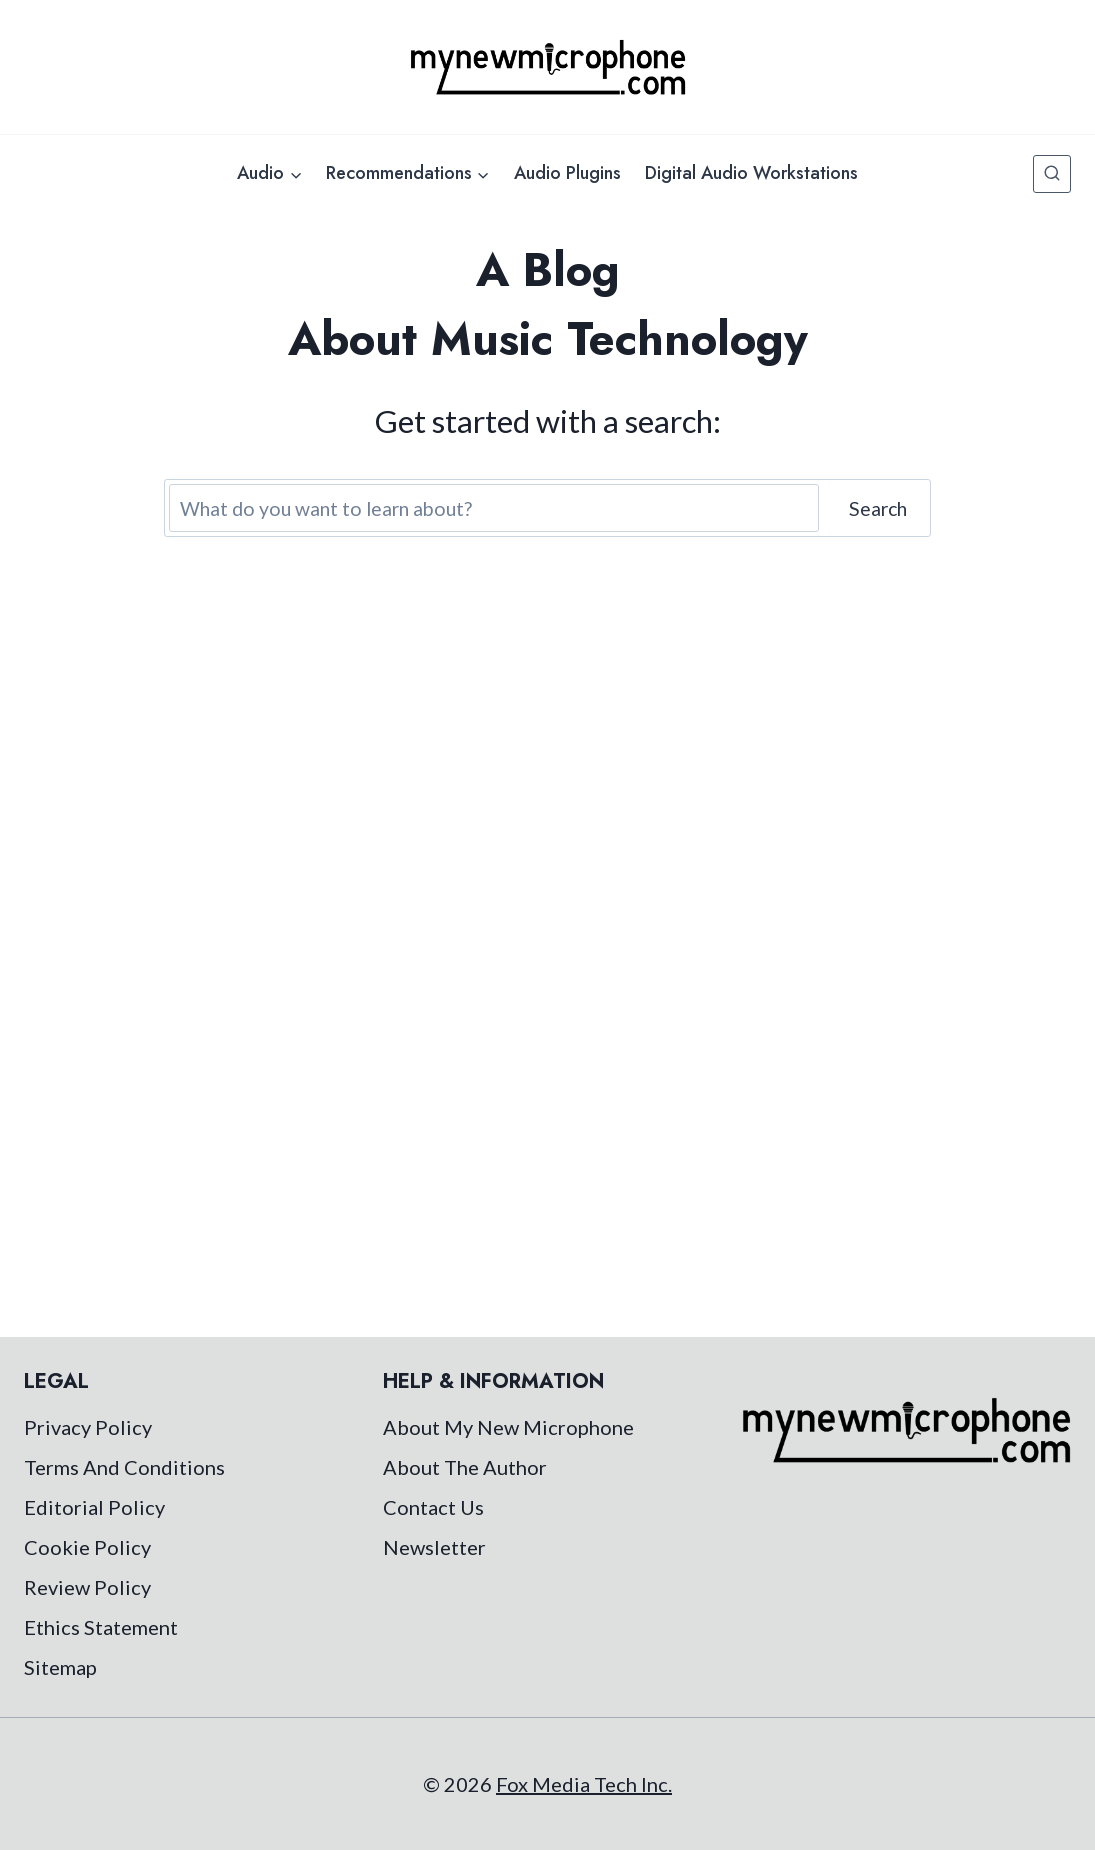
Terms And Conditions (124, 1467)
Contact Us (433, 1507)
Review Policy (87, 1587)
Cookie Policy (87, 1547)
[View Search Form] (1052, 174)
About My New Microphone (508, 1427)
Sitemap (60, 1667)
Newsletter (434, 1547)
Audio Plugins (567, 173)
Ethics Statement (101, 1627)
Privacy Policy (88, 1427)
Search (878, 508)
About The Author (465, 1467)
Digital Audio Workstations (751, 173)
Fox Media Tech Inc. (584, 1784)
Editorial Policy (94, 1507)
